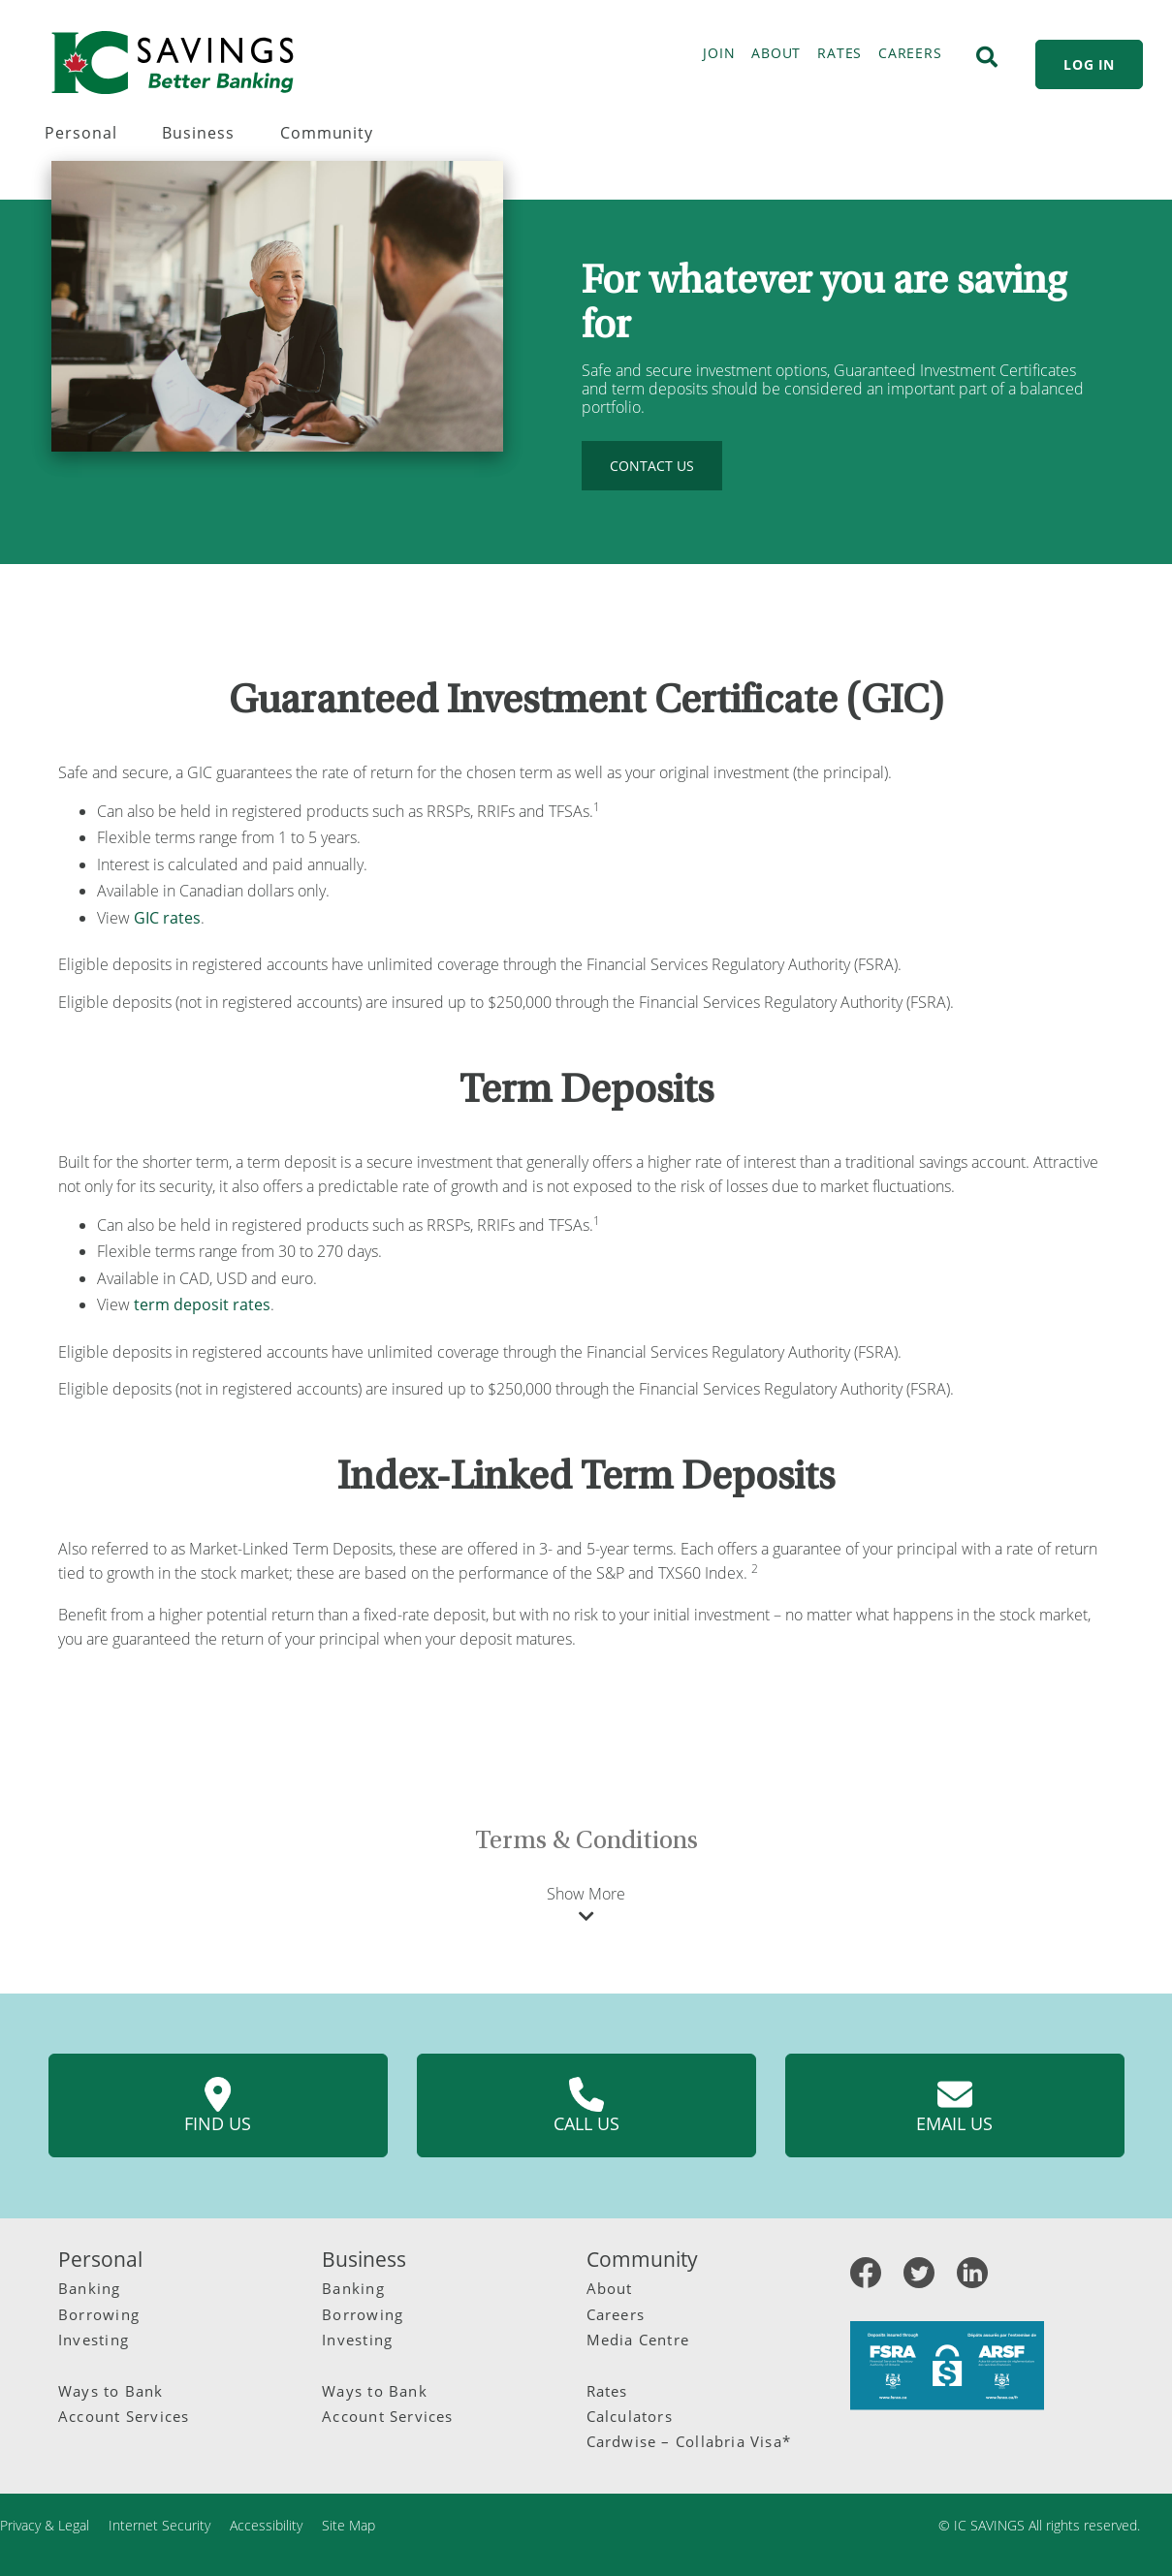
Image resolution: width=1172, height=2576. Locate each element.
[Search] (986, 57)
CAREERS (909, 53)
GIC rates (167, 917)
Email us (954, 2106)
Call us (586, 2106)
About (609, 2288)
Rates (607, 2391)
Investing (93, 2339)
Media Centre (638, 2339)
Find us (217, 2106)
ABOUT (776, 53)
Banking (89, 2288)
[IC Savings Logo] (172, 62)
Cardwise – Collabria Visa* (689, 2441)
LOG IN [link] (1089, 64)
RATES (839, 53)
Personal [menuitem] (81, 132)
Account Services (123, 2416)
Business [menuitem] (198, 132)
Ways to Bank (111, 2391)
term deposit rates (202, 1304)
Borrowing (99, 2314)
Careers (616, 2314)
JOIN (719, 53)
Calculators (629, 2416)
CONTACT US (652, 465)
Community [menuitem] (326, 132)
